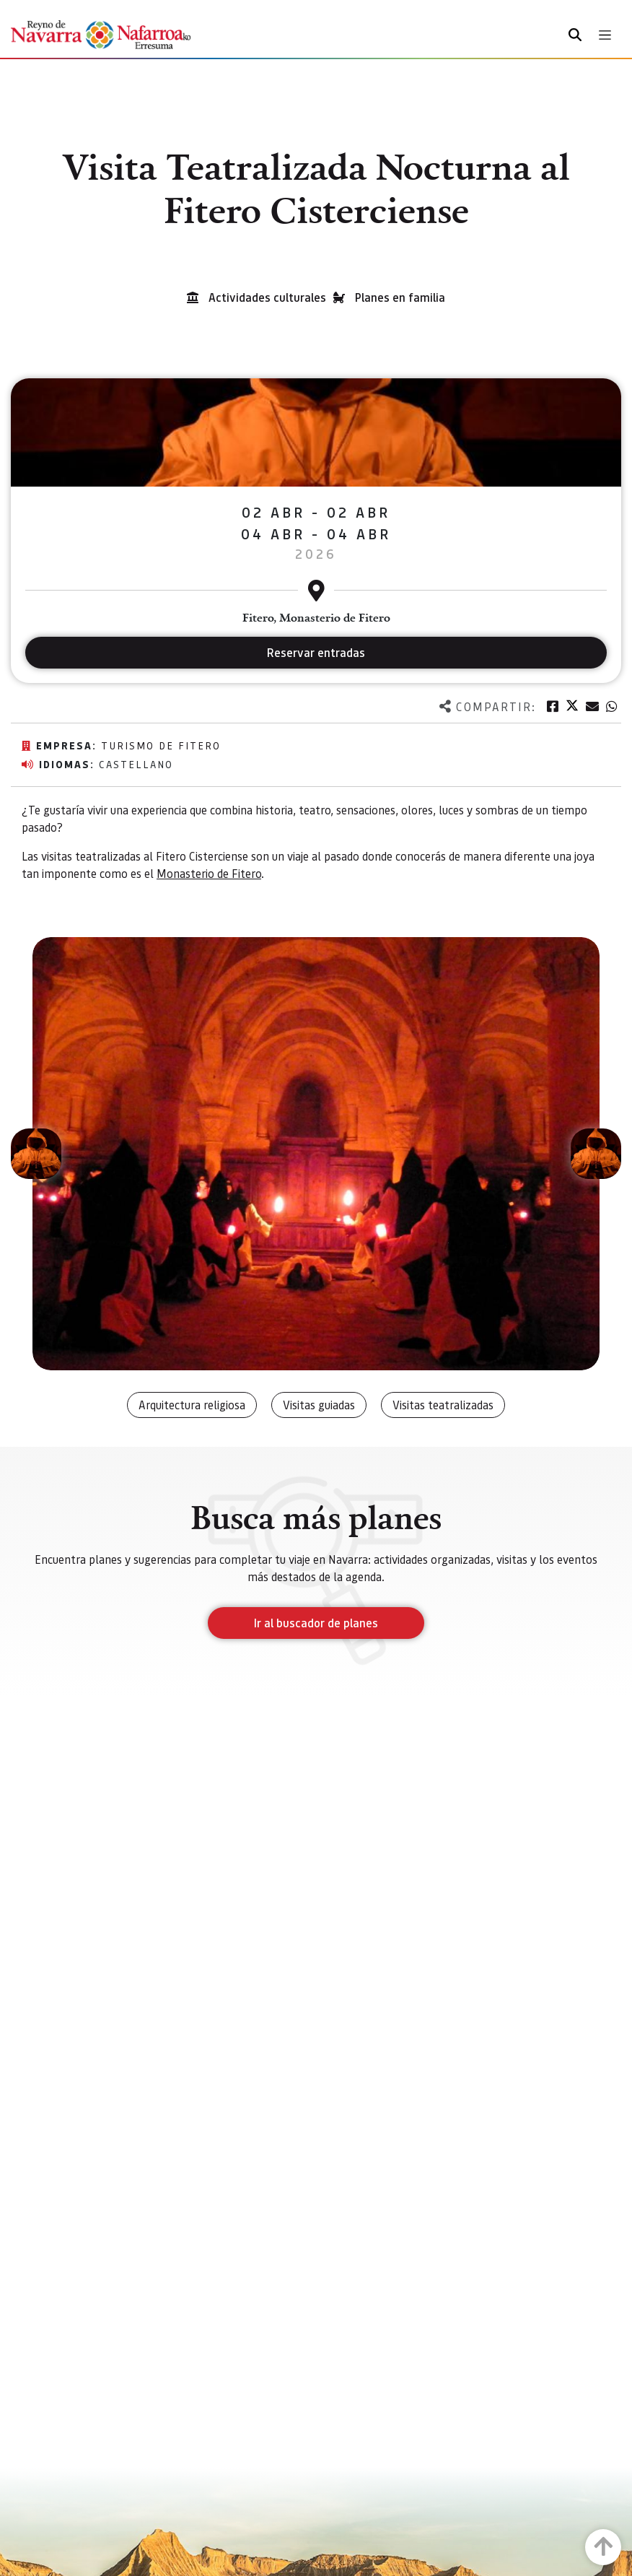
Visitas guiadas (319, 1404)
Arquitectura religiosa (192, 1404)
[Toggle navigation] (605, 35)
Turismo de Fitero (161, 745)
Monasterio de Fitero (209, 873)
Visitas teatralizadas (442, 1404)
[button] (36, 1153)
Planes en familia (400, 297)
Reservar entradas (316, 652)
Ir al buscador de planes (316, 1622)
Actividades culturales (267, 297)
